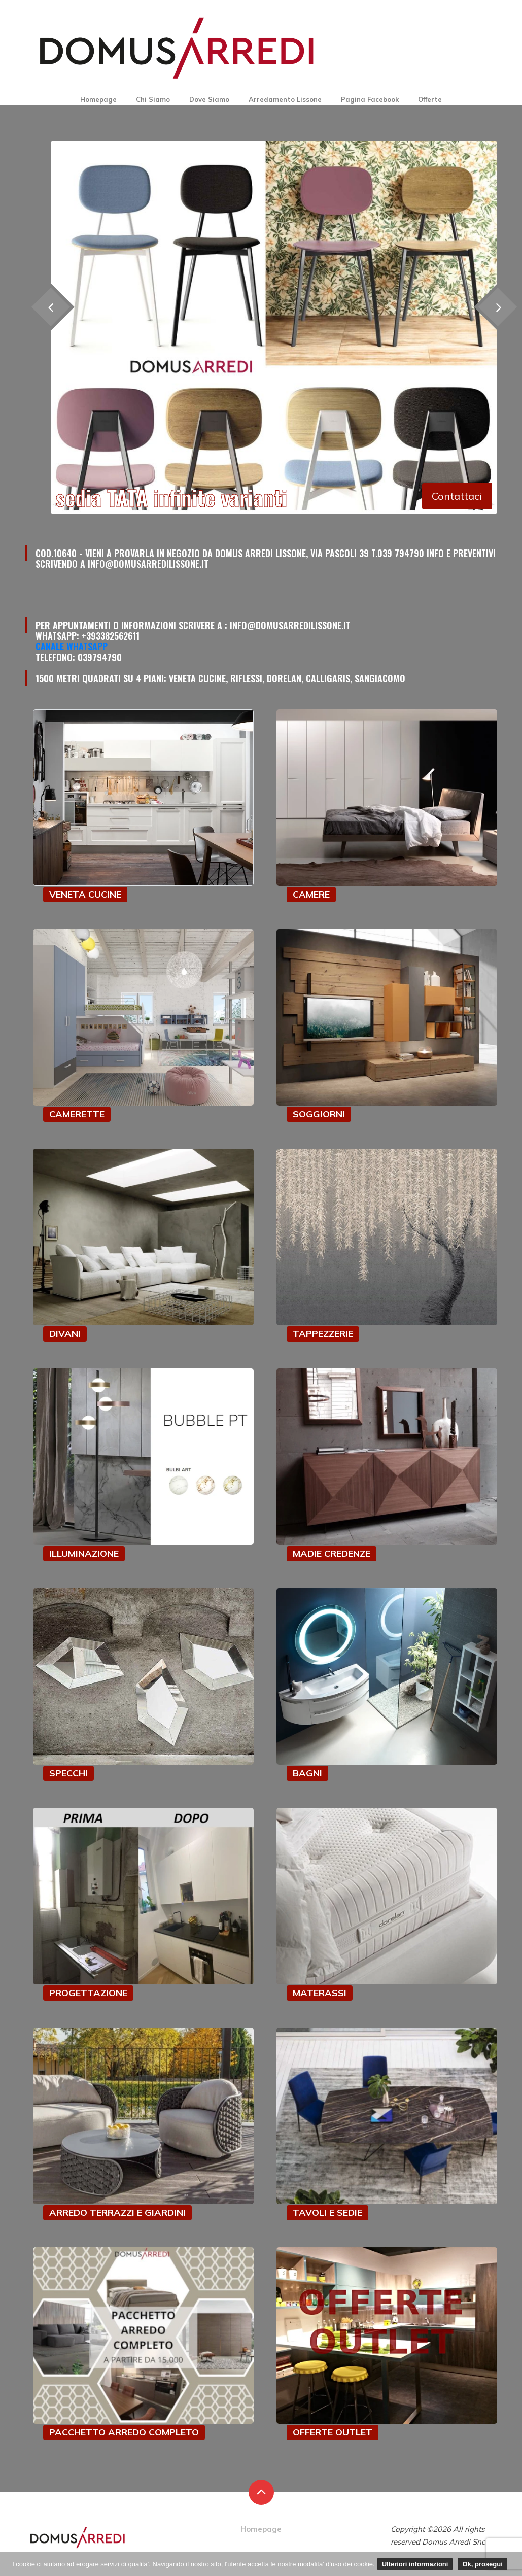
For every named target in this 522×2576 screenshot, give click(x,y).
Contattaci (457, 496)
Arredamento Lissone (285, 99)
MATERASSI (319, 1993)
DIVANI (65, 1333)
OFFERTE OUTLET (332, 2432)
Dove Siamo (209, 99)
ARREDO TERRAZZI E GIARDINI (117, 2212)
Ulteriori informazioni (415, 2564)
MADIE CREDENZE (331, 1553)
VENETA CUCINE (85, 894)
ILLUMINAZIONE (84, 1553)
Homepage (98, 99)
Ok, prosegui (482, 2564)
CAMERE (311, 894)
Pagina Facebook (370, 99)
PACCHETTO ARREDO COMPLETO (124, 2432)
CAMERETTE (77, 1114)
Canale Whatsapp (72, 646)
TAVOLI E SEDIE (327, 2212)
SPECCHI (68, 1773)
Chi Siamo (153, 99)
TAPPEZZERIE (323, 1333)
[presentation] (497, 306)
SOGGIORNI (319, 1114)
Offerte (430, 99)
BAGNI (307, 1773)
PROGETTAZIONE (88, 1993)
